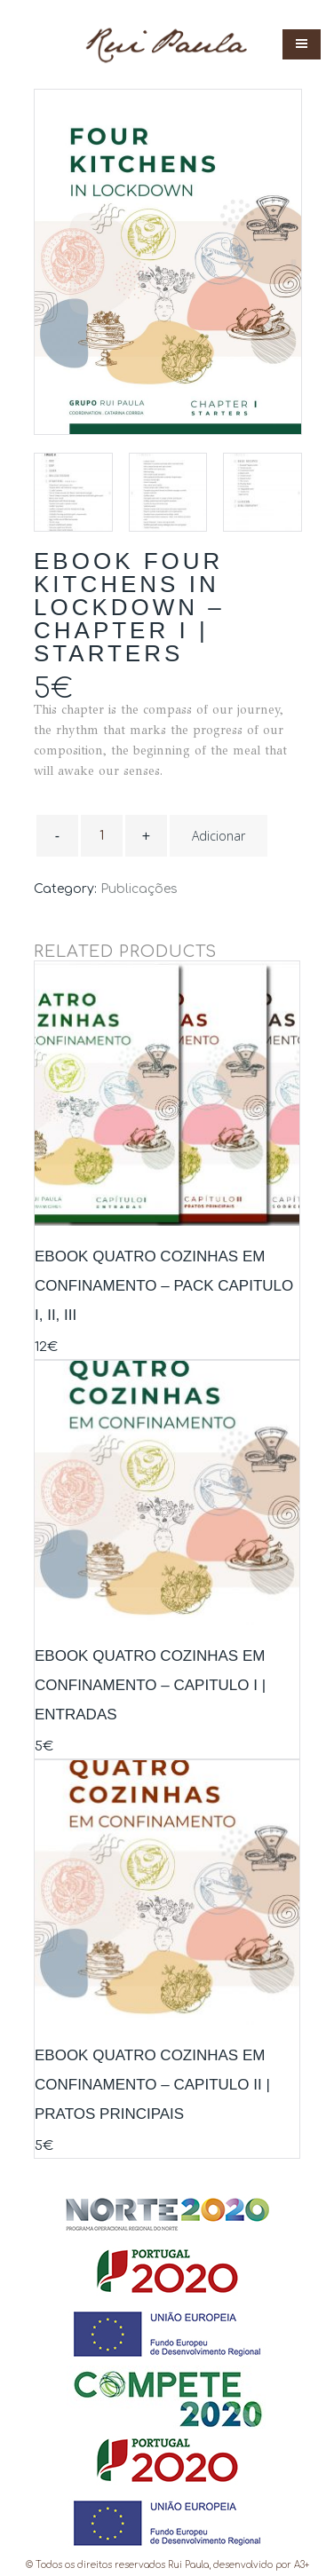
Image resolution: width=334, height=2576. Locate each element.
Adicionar (218, 835)
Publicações (139, 889)
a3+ (301, 2565)
